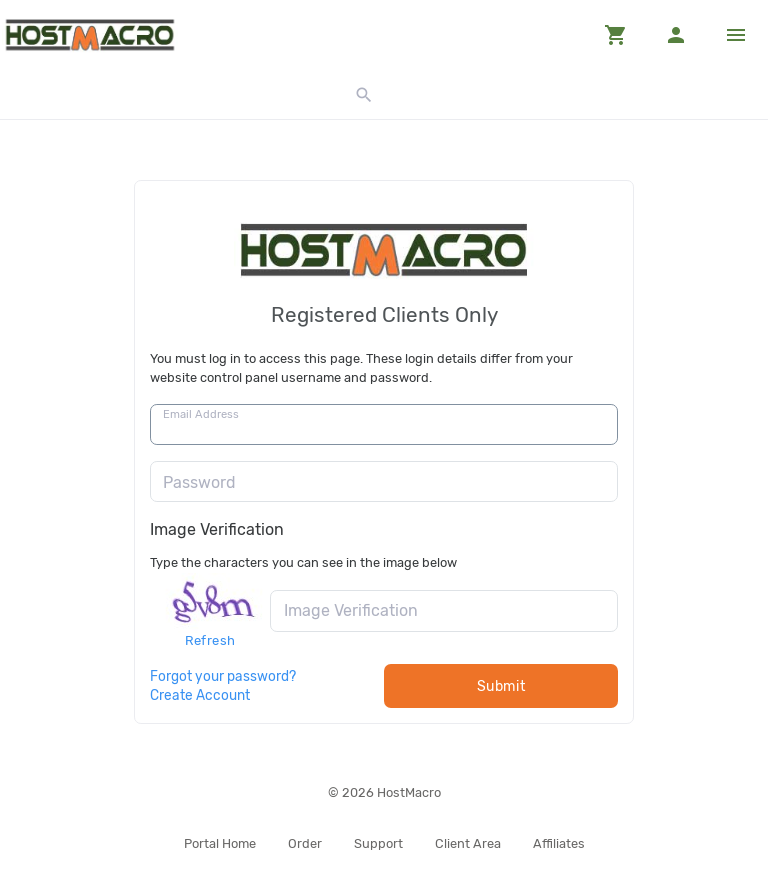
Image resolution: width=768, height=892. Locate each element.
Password (199, 482)
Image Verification (217, 529)
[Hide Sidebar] (736, 35)
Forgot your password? (223, 676)
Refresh (210, 640)
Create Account (200, 695)
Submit (501, 686)
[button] (616, 35)
